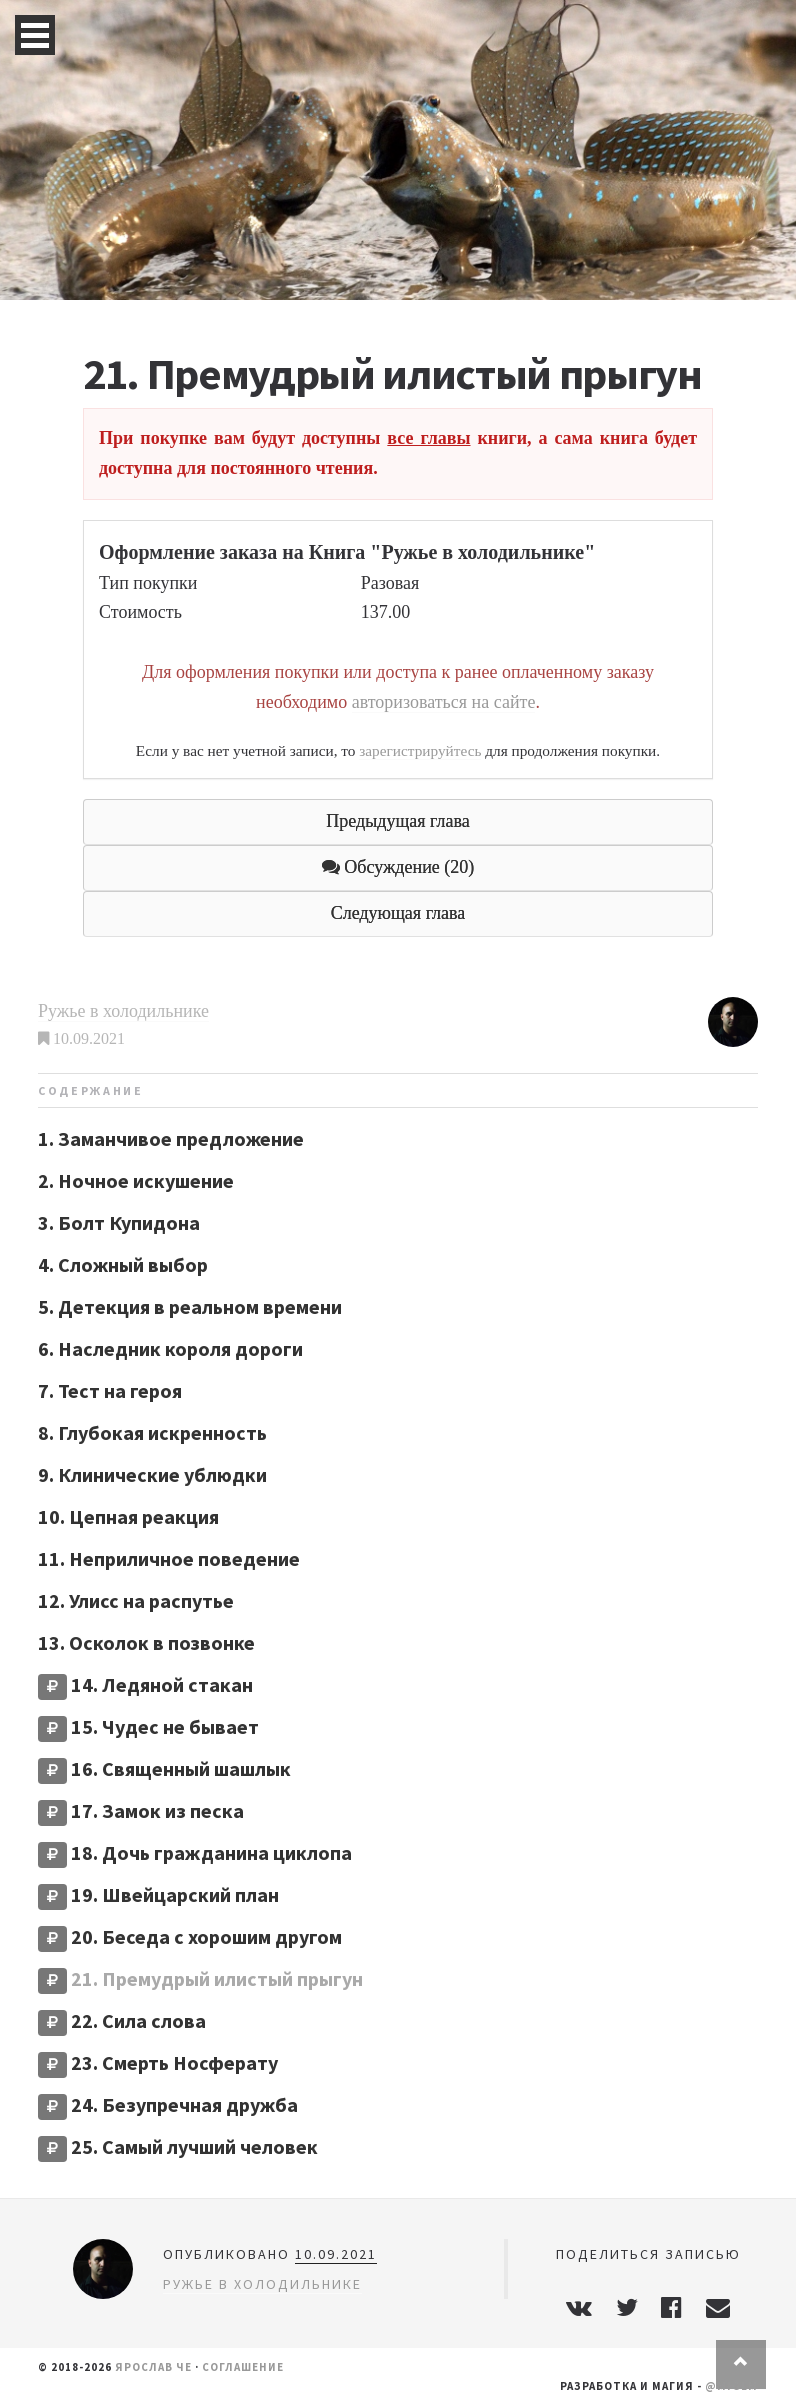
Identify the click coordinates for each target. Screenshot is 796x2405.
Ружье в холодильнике (123, 1011)
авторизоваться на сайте (444, 702)
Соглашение (243, 2367)
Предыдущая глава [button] (397, 821)
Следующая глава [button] (398, 913)
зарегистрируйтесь (420, 750)
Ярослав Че (153, 2367)
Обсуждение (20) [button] (398, 867)
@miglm (731, 2386)
